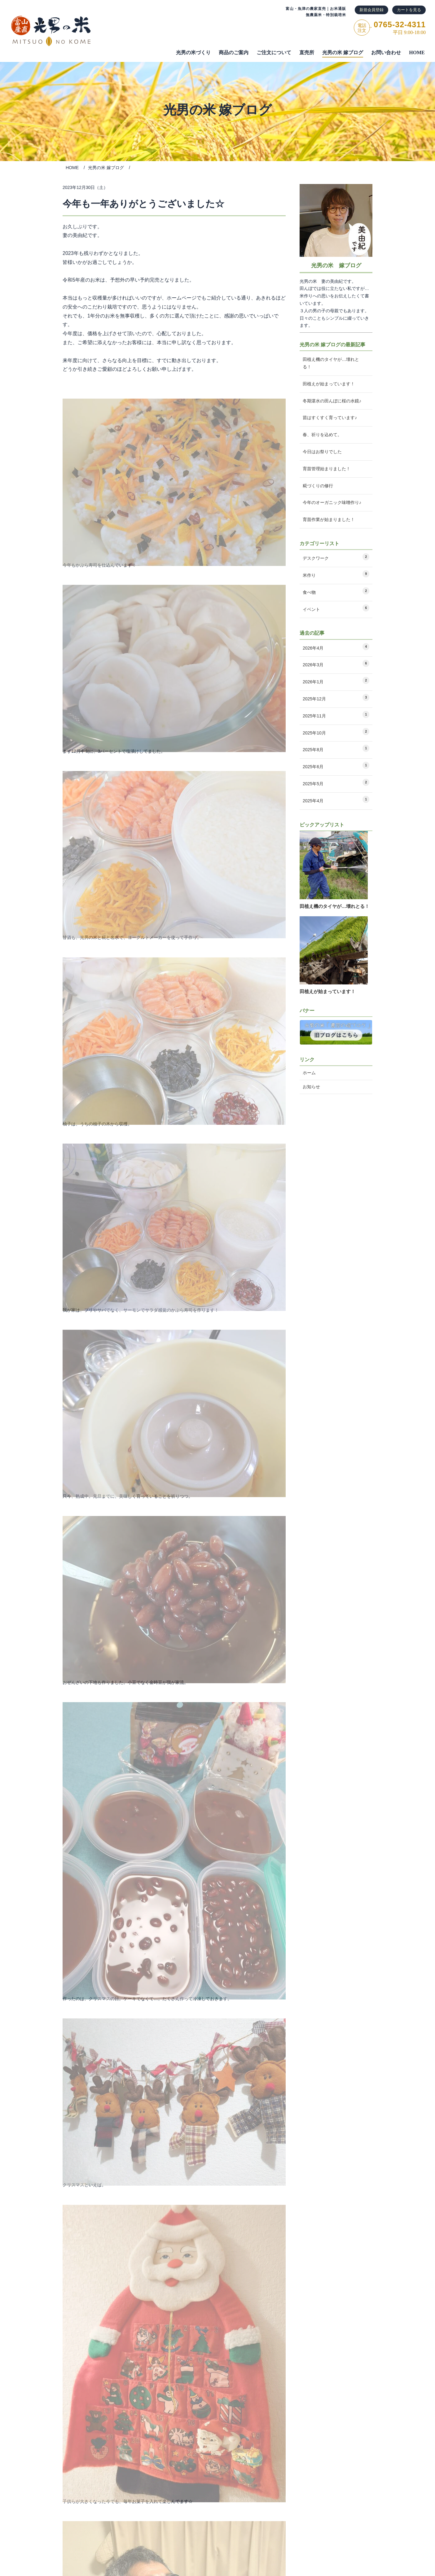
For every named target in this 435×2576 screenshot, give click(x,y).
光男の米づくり (193, 52)
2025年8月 (336, 752)
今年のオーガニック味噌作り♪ (332, 502)
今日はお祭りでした (322, 451)
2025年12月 (336, 701)
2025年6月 (336, 769)
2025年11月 (336, 718)
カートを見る (409, 9)
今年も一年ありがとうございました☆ (143, 204)
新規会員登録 (371, 9)
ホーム (309, 1072)
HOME (417, 52)
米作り (336, 574)
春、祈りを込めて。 (322, 434)
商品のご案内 (233, 52)
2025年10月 (336, 735)
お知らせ (311, 1086)
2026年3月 (336, 667)
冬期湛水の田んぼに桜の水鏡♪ (332, 400)
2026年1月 (336, 684)
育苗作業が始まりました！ (329, 519)
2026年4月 (336, 650)
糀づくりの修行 (318, 485)
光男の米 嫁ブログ (342, 52)
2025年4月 (336, 803)
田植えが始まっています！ (329, 383)
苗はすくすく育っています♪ (330, 417)
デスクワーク (336, 557)
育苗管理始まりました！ (326, 468)
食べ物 (336, 591)
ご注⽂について (274, 52)
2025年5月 (336, 786)
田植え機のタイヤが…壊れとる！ (331, 363)
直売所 (306, 52)
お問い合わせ (386, 52)
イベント (336, 608)
